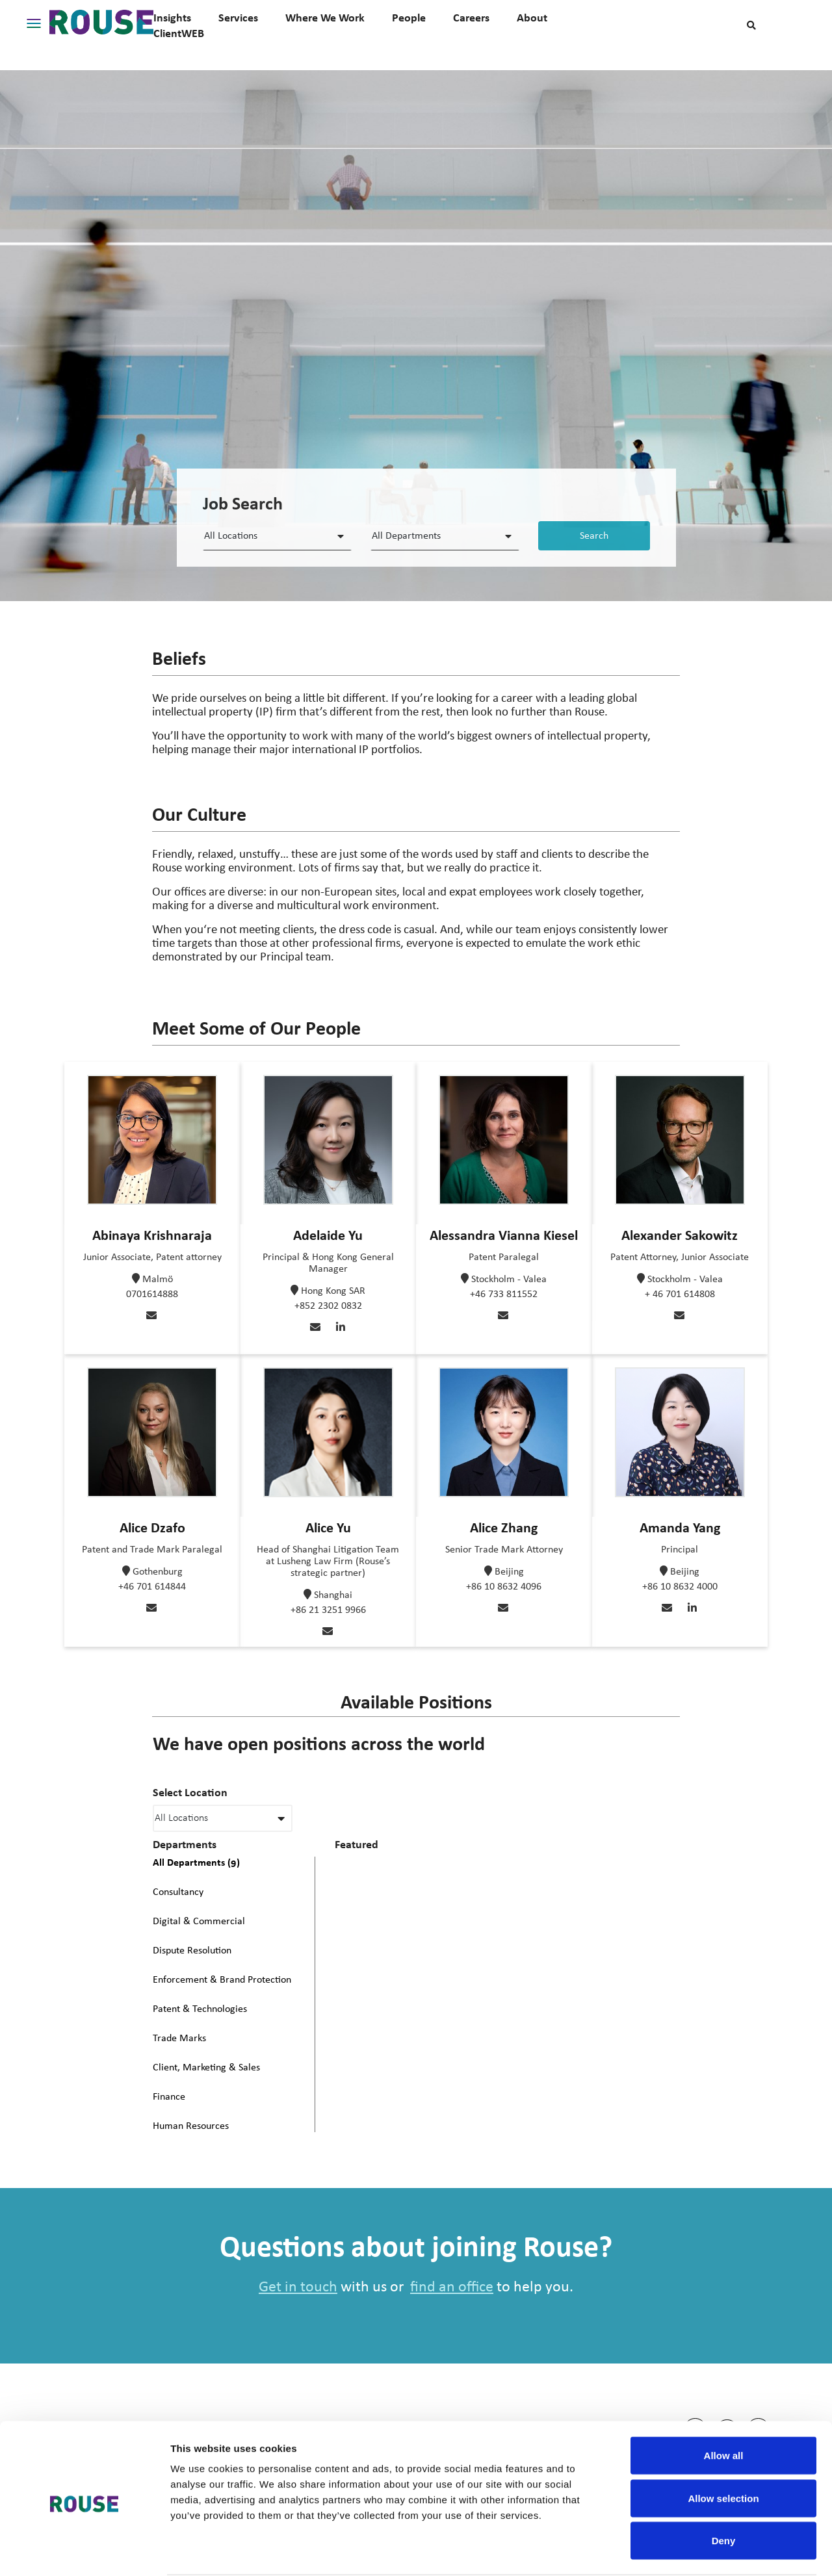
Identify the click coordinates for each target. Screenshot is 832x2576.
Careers (471, 17)
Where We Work (325, 17)
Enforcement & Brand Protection (222, 1980)
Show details (682, 2550)
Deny (724, 2490)
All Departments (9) (196, 1862)
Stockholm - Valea (509, 1279)
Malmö (157, 1279)
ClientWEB (178, 33)
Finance (169, 2097)
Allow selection (723, 2448)
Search (594, 536)
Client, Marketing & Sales (206, 2068)
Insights (172, 17)
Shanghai (333, 1595)
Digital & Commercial (199, 1921)
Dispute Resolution (192, 1951)
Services (238, 17)
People (409, 17)
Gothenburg (158, 1572)
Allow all (724, 2405)
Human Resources (191, 2126)
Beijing (509, 1572)
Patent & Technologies (200, 2009)
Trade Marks (179, 2038)
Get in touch (298, 2287)
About (532, 17)
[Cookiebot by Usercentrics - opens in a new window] (84, 2550)
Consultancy (178, 1892)
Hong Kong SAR (333, 1291)
